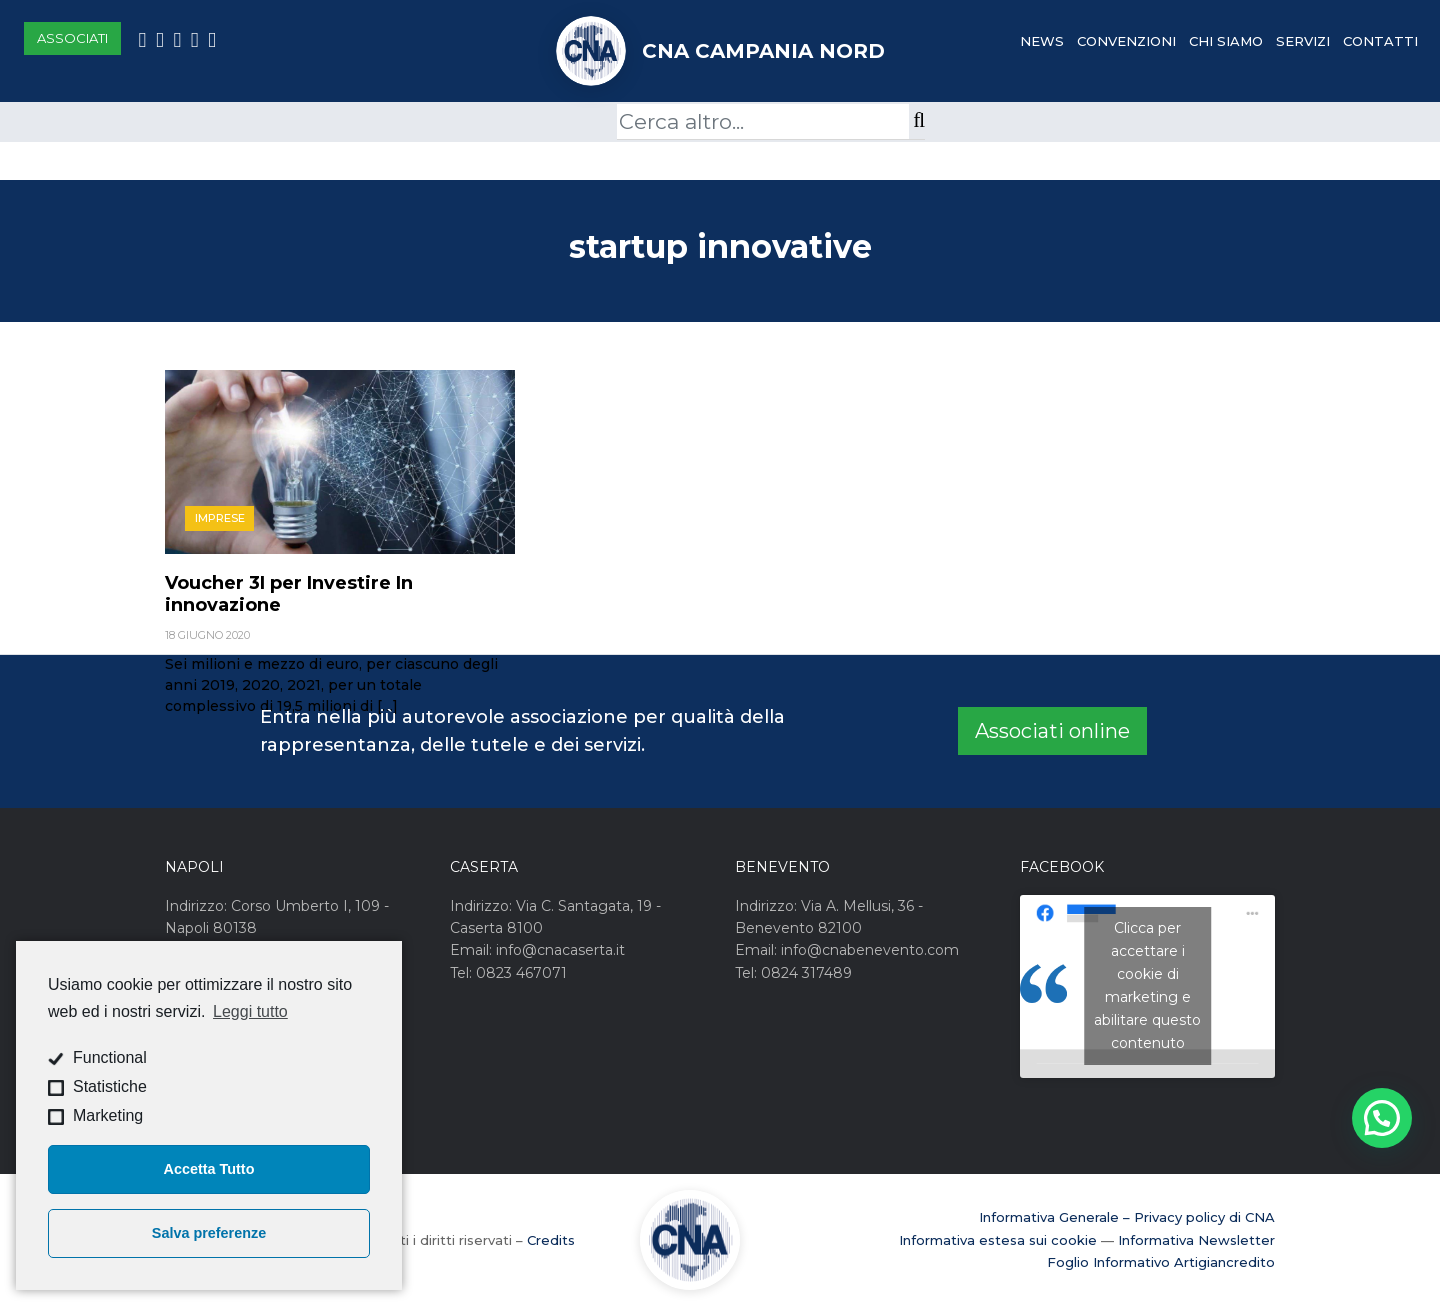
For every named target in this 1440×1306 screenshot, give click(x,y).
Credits (551, 1240)
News (1042, 41)
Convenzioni (1126, 41)
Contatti (1380, 41)
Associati (72, 38)
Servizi (1303, 41)
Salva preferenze (209, 1233)
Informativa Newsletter (1196, 1240)
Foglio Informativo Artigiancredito (1161, 1262)
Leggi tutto (250, 1011)
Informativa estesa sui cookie (998, 1240)
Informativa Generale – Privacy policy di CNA (1127, 1217)
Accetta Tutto (209, 1169)
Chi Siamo (1226, 41)
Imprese (220, 518)
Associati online (1052, 731)
